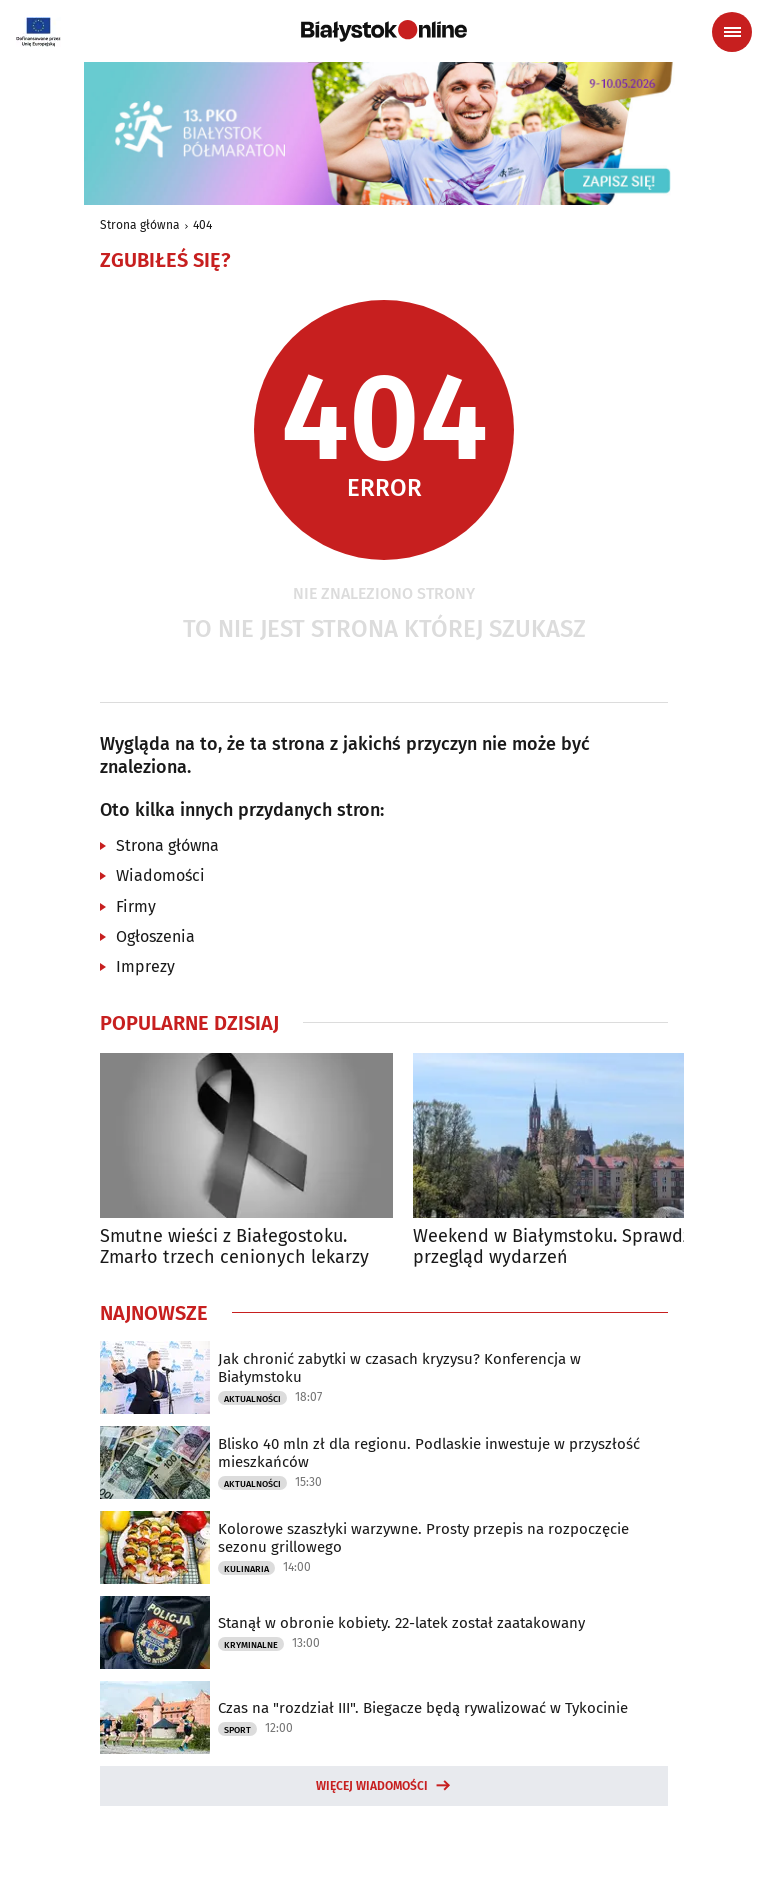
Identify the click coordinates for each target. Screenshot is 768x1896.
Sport (237, 1730)
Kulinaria (246, 1569)
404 (202, 225)
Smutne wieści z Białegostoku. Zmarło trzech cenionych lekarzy (234, 1247)
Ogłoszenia (155, 936)
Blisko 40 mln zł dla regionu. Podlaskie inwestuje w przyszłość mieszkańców (429, 1453)
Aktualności (252, 1399)
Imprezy (145, 966)
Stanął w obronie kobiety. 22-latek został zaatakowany (401, 1623)
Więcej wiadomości (372, 1786)
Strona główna (140, 225)
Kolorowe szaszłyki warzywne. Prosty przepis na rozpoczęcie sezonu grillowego (423, 1538)
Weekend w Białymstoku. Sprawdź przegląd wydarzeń (552, 1247)
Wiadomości (160, 875)
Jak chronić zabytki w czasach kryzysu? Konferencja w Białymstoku (399, 1368)
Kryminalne (251, 1645)
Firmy (136, 906)
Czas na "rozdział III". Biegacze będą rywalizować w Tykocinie (423, 1708)
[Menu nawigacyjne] (732, 32)
